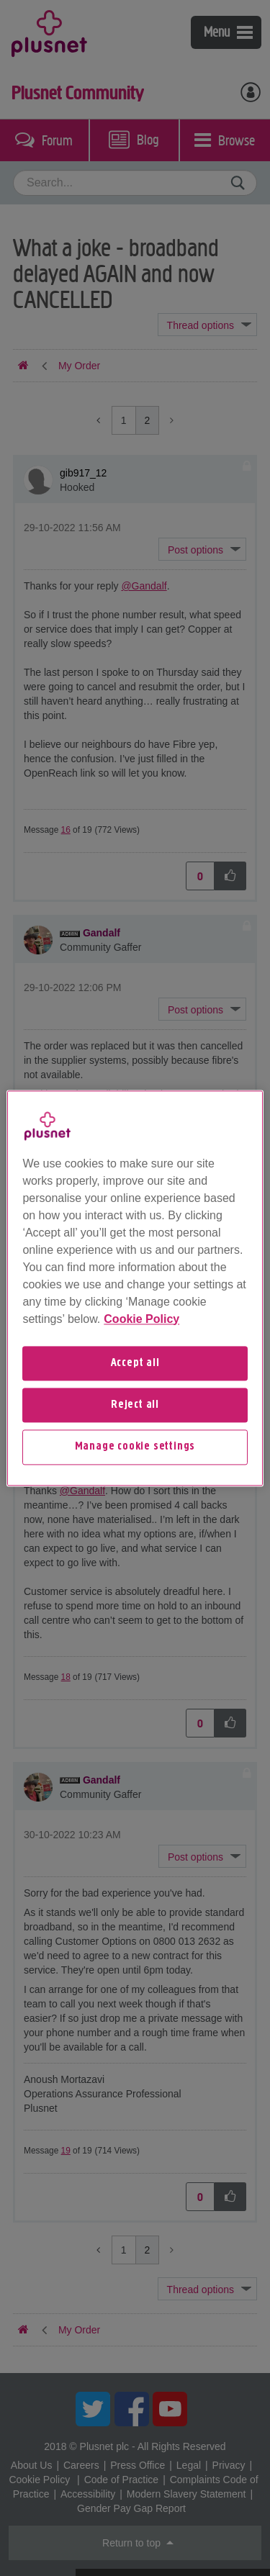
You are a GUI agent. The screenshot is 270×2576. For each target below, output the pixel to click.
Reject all (135, 1405)
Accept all (135, 1363)
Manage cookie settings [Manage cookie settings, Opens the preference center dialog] (135, 1447)
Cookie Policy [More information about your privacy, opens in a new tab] (141, 1319)
